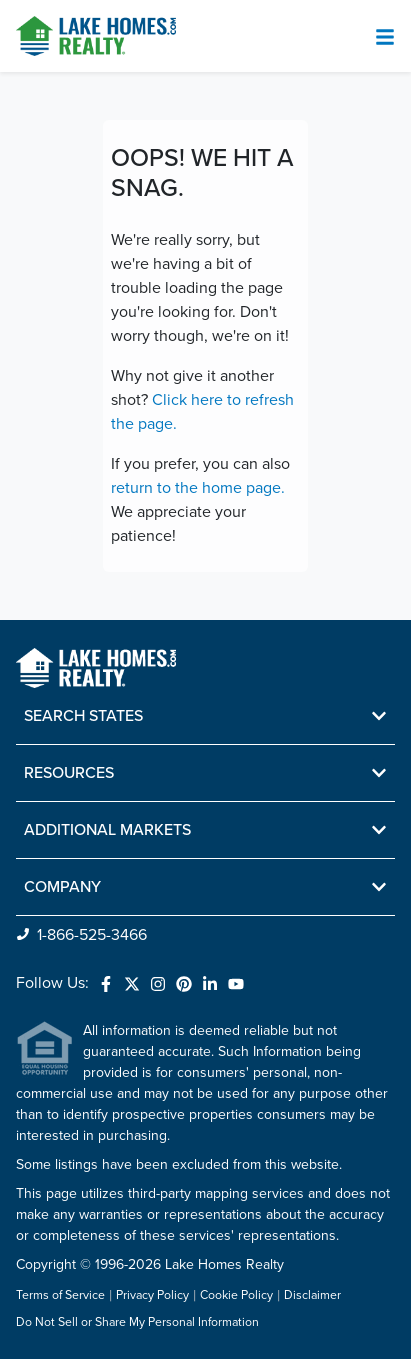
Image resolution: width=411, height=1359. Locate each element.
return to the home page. (198, 488)
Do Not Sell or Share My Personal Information (137, 1323)
